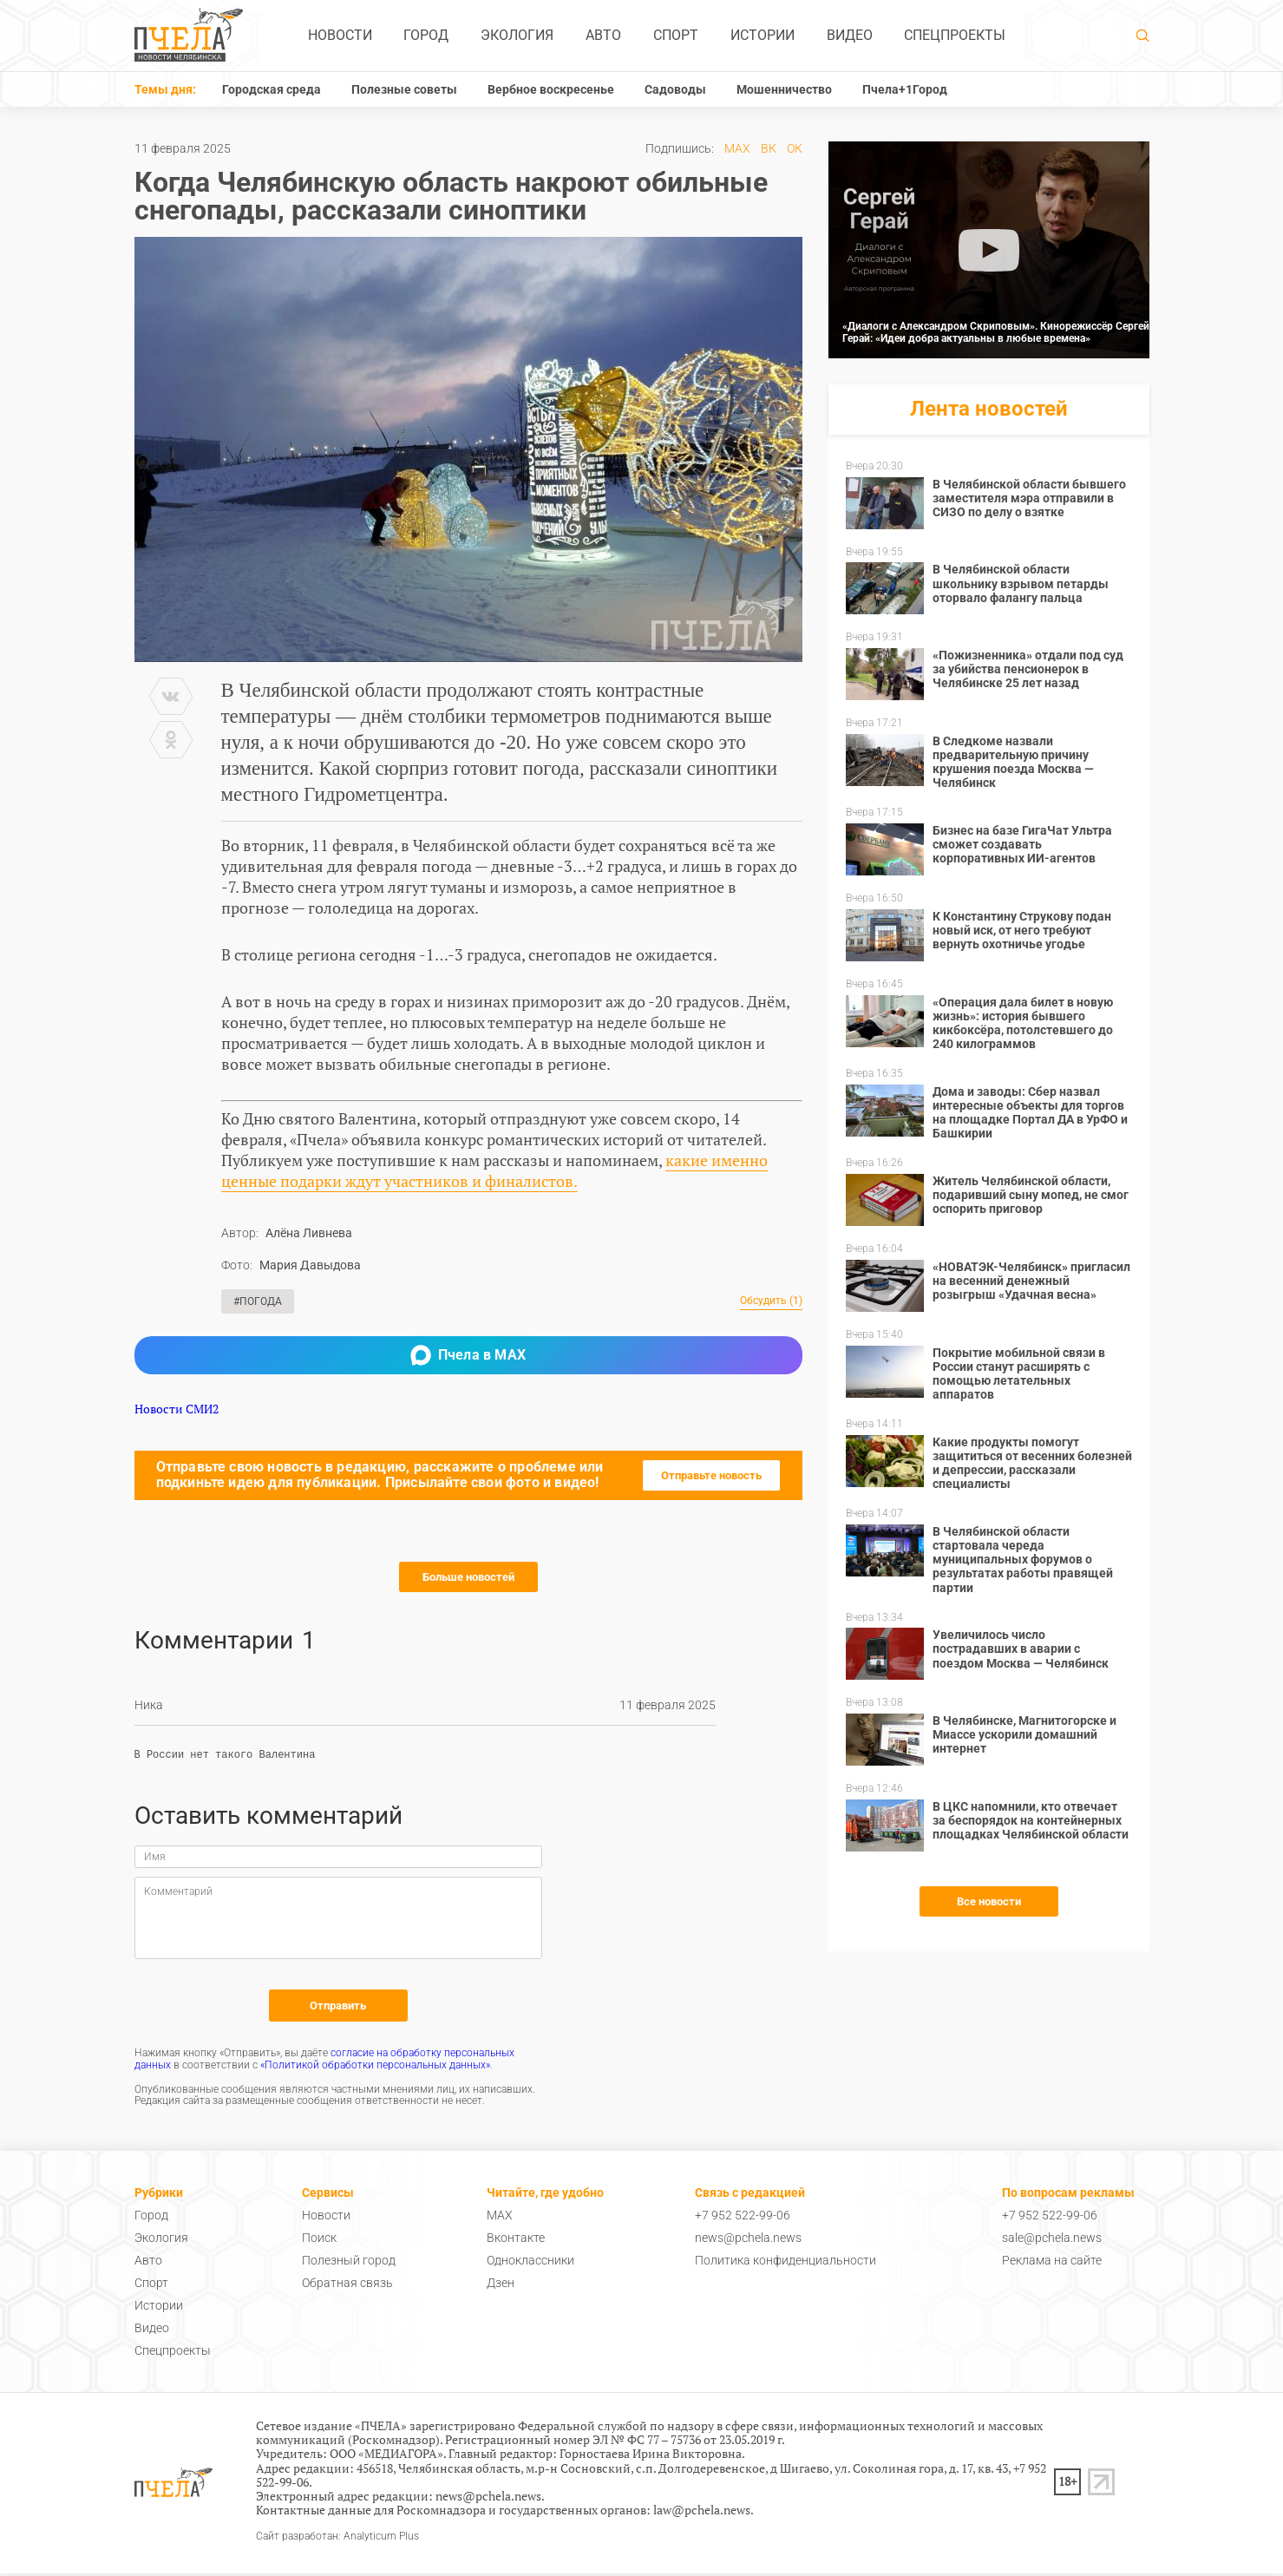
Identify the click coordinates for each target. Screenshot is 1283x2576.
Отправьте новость (711, 1475)
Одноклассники (530, 2263)
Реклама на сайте (1052, 2263)
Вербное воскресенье (551, 89)
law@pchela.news (701, 2512)
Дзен (500, 2285)
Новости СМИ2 (176, 1408)
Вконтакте (516, 2240)
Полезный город (349, 2263)
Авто (603, 35)
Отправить (338, 2008)
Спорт (675, 35)
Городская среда (271, 89)
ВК (768, 148)
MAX (737, 148)
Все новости (989, 1901)
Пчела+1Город (904, 89)
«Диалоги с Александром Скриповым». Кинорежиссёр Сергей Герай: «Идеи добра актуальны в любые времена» (995, 332)
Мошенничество (784, 89)
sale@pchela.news (1052, 2240)
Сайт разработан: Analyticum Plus (337, 2539)
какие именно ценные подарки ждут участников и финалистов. (494, 1170)
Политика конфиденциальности (785, 2263)
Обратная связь (347, 2285)
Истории (762, 35)
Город (425, 35)
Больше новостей (468, 1576)
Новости (340, 35)
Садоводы (675, 89)
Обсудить (771, 1301)
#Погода (257, 1301)
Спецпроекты (954, 35)
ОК (794, 148)
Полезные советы (404, 89)
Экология (517, 35)
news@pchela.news (748, 2240)
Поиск (319, 2240)
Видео (850, 35)
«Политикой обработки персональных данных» (375, 2067)
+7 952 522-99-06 (742, 2218)
